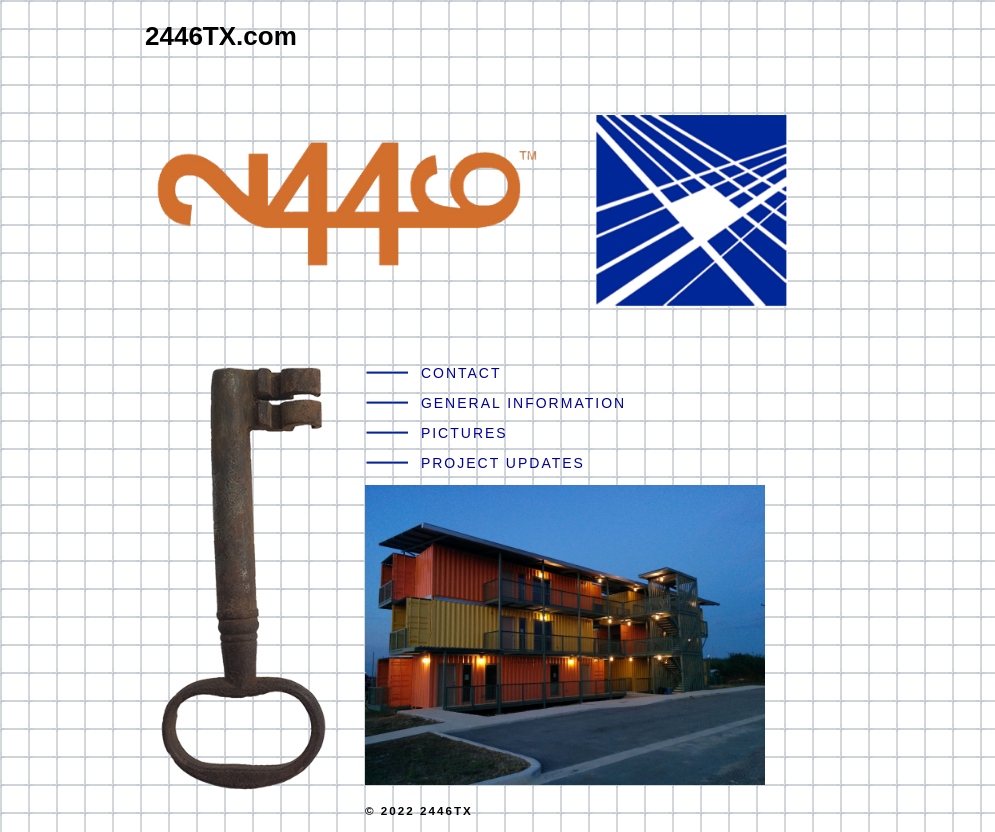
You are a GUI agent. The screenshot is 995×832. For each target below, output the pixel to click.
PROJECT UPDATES (503, 463)
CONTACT (461, 373)
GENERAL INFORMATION (523, 403)
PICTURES (464, 433)
